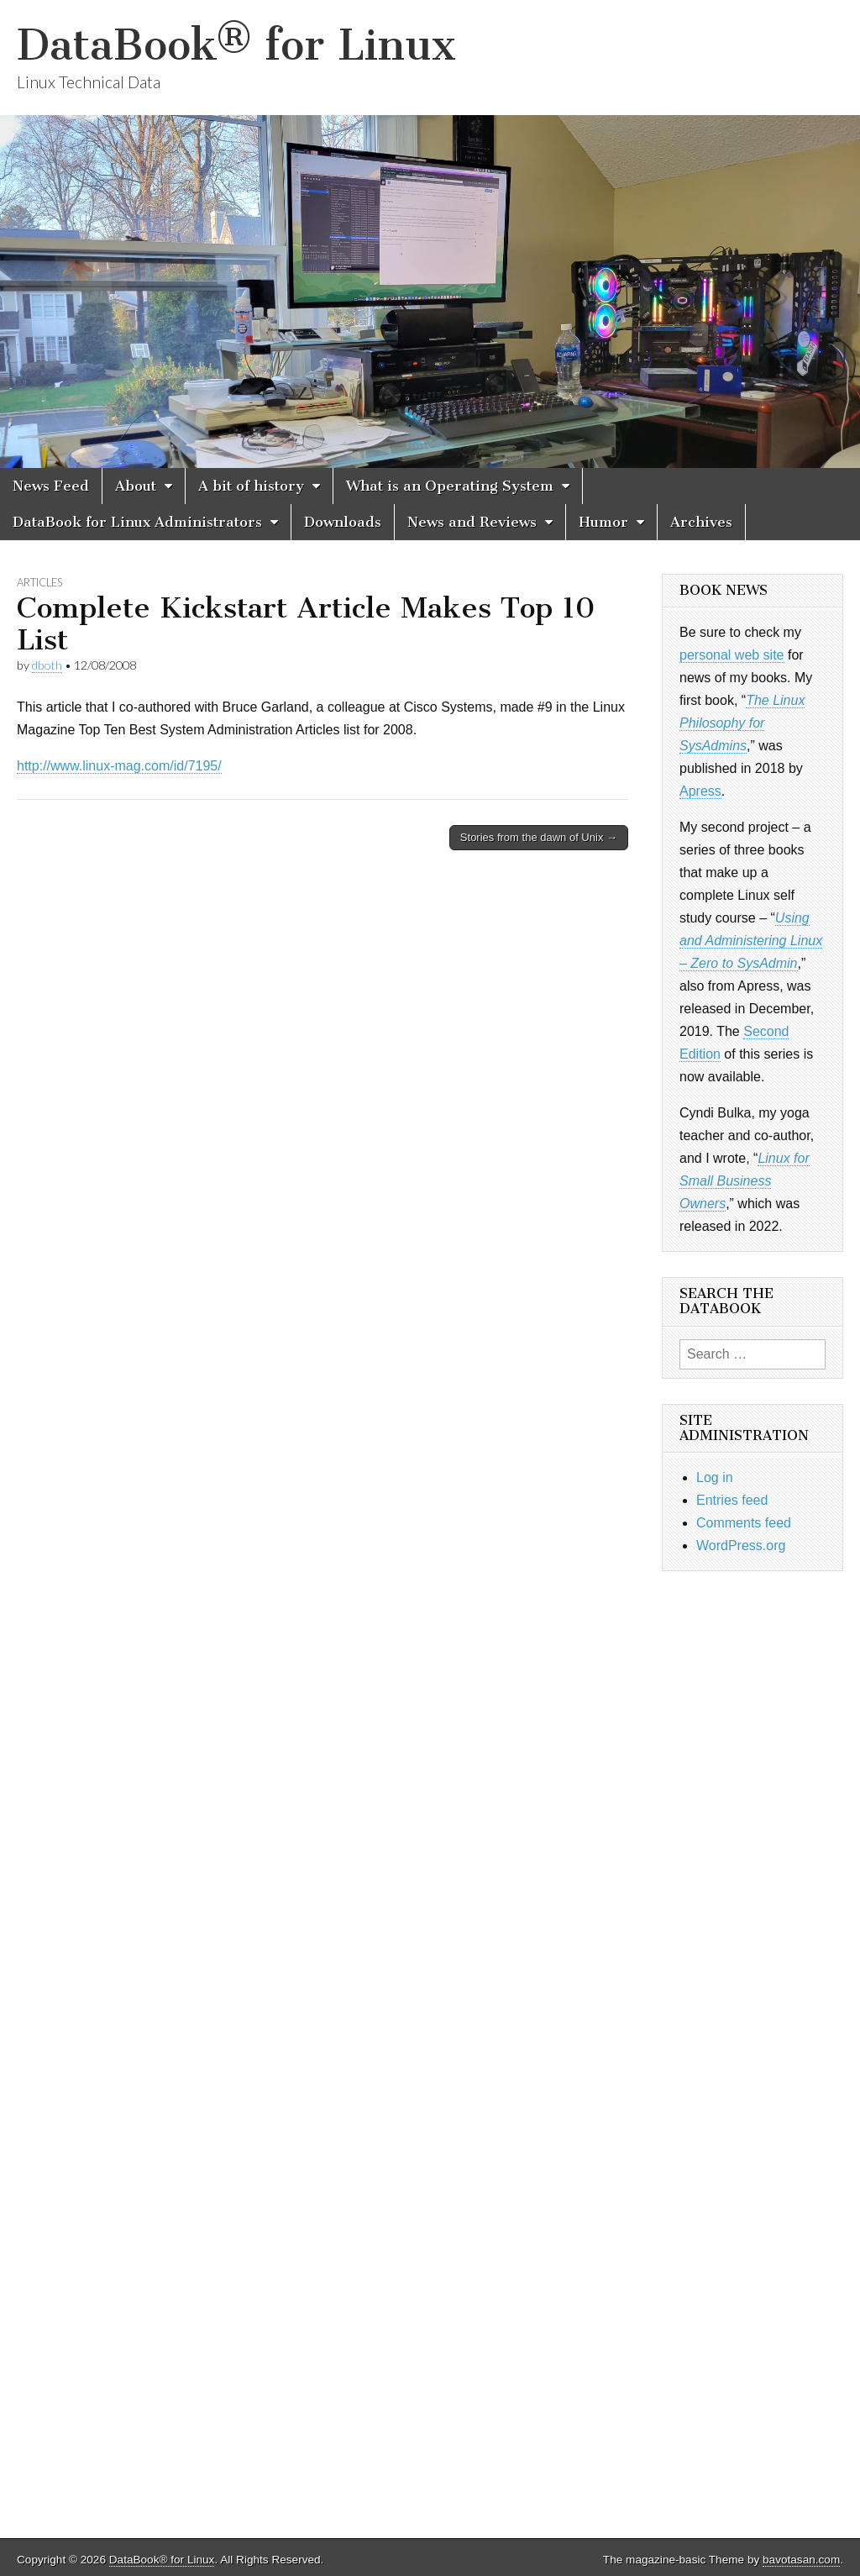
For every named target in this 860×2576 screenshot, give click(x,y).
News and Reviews (472, 521)
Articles (39, 582)
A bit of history (251, 485)
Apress (700, 791)
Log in (714, 1477)
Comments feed (743, 1523)
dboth (47, 665)
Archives (701, 521)
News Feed (51, 485)
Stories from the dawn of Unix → (538, 837)
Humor (603, 521)
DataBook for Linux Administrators (137, 521)
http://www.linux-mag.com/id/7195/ (119, 766)
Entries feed (732, 1500)
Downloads (342, 521)
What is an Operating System (449, 485)
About (135, 485)
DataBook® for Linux (236, 45)
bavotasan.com (801, 2559)
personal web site (731, 655)
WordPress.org (740, 1545)
